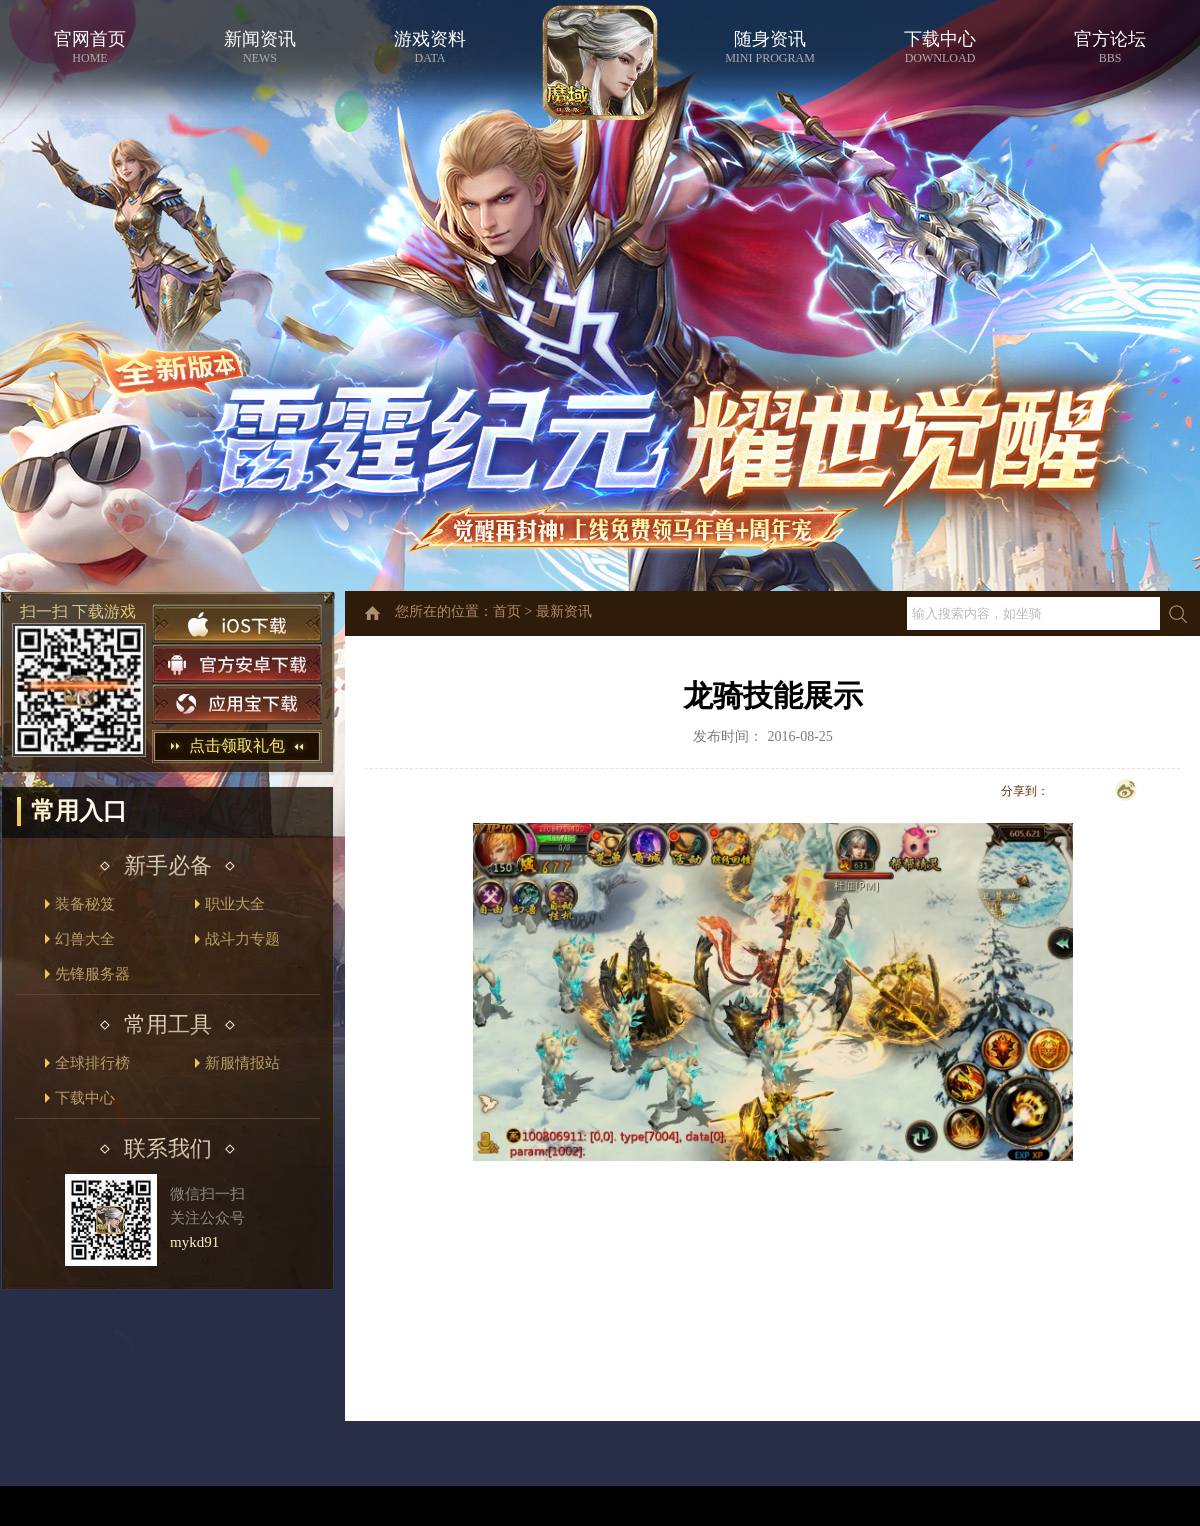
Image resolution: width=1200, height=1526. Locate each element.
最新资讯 (564, 611)
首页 (507, 611)
